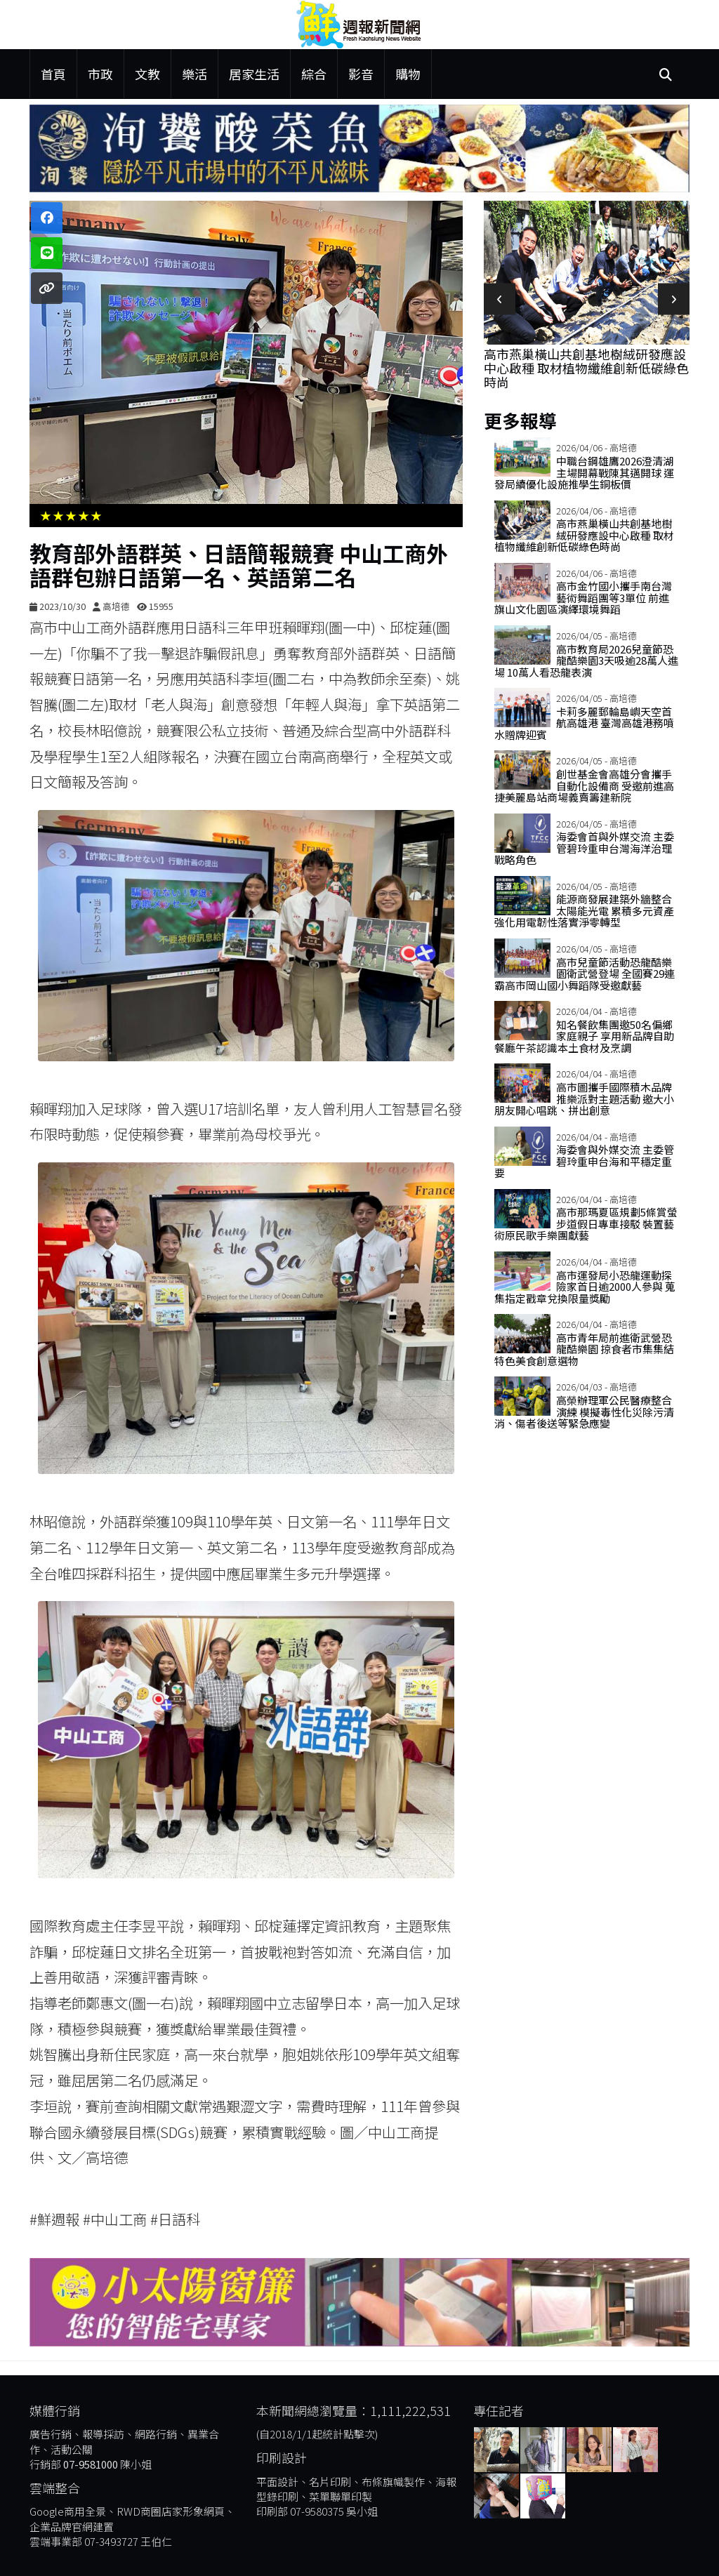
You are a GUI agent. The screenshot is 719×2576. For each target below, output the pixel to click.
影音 (361, 74)
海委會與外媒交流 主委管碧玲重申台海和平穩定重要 (584, 1161)
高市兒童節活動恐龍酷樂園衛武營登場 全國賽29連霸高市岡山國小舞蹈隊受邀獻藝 (584, 973)
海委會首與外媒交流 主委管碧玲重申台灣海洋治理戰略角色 (584, 848)
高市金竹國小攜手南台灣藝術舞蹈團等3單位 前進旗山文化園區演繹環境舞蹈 (583, 597)
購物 (408, 74)
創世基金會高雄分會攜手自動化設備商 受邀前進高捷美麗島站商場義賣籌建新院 (584, 785)
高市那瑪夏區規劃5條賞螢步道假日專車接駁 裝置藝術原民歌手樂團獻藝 (586, 1223)
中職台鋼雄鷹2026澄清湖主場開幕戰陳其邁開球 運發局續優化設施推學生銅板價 (584, 472)
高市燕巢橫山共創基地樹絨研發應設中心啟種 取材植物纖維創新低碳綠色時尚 (586, 368)
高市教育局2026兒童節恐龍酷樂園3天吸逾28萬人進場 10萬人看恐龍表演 (586, 660)
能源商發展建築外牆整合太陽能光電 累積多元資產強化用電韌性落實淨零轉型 (584, 910)
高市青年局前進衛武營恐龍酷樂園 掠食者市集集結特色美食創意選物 (584, 1349)
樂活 (194, 74)
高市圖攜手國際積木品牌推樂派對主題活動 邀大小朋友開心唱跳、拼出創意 (584, 1098)
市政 (100, 74)
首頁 (53, 74)
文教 (147, 74)
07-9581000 (90, 2464)
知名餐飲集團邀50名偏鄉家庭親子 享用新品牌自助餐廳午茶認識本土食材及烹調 (584, 1036)
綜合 (313, 74)
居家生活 (254, 74)
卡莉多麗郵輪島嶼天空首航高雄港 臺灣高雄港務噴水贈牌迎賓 (584, 723)
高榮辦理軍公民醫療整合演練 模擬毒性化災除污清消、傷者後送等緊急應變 (584, 1411)
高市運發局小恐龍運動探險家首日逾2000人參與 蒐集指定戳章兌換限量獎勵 (584, 1287)
